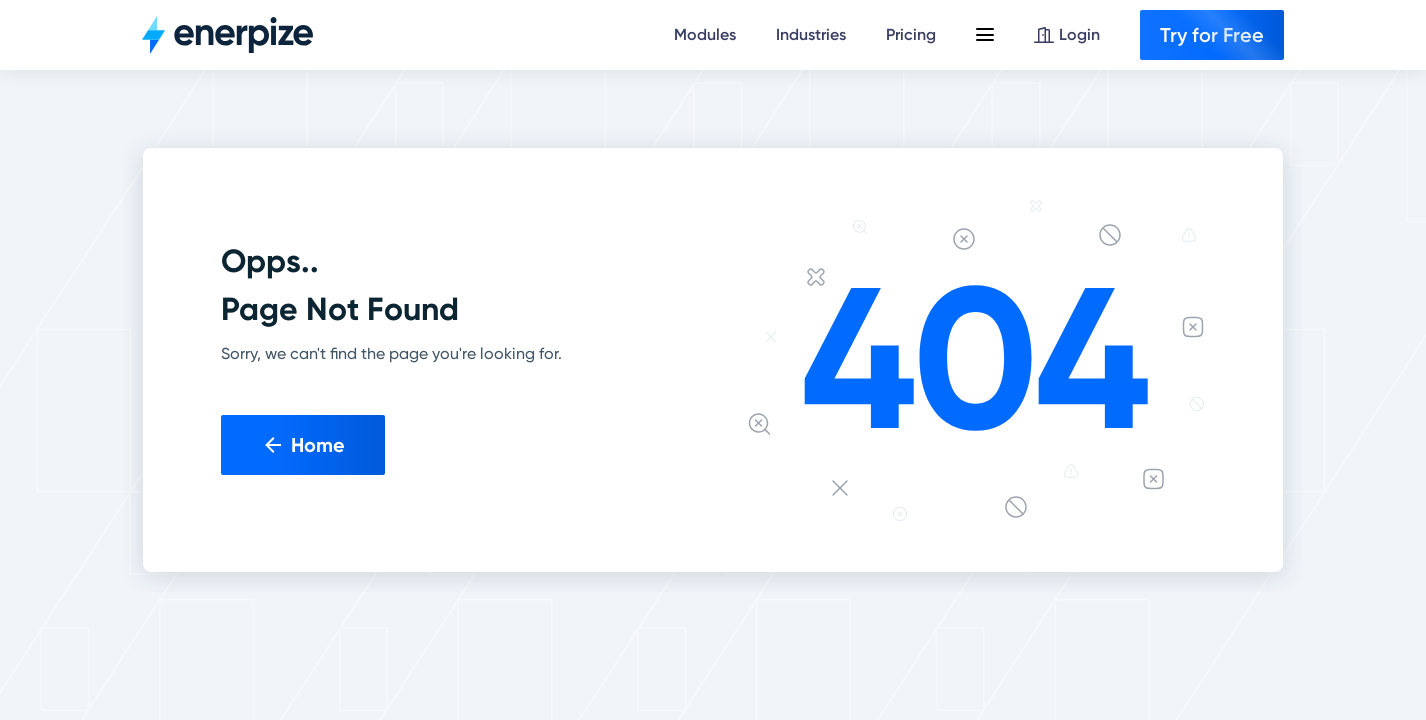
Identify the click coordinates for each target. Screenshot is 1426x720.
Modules (705, 34)
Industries (811, 34)
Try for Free (1212, 35)
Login (1067, 34)
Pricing (911, 34)
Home (303, 445)
